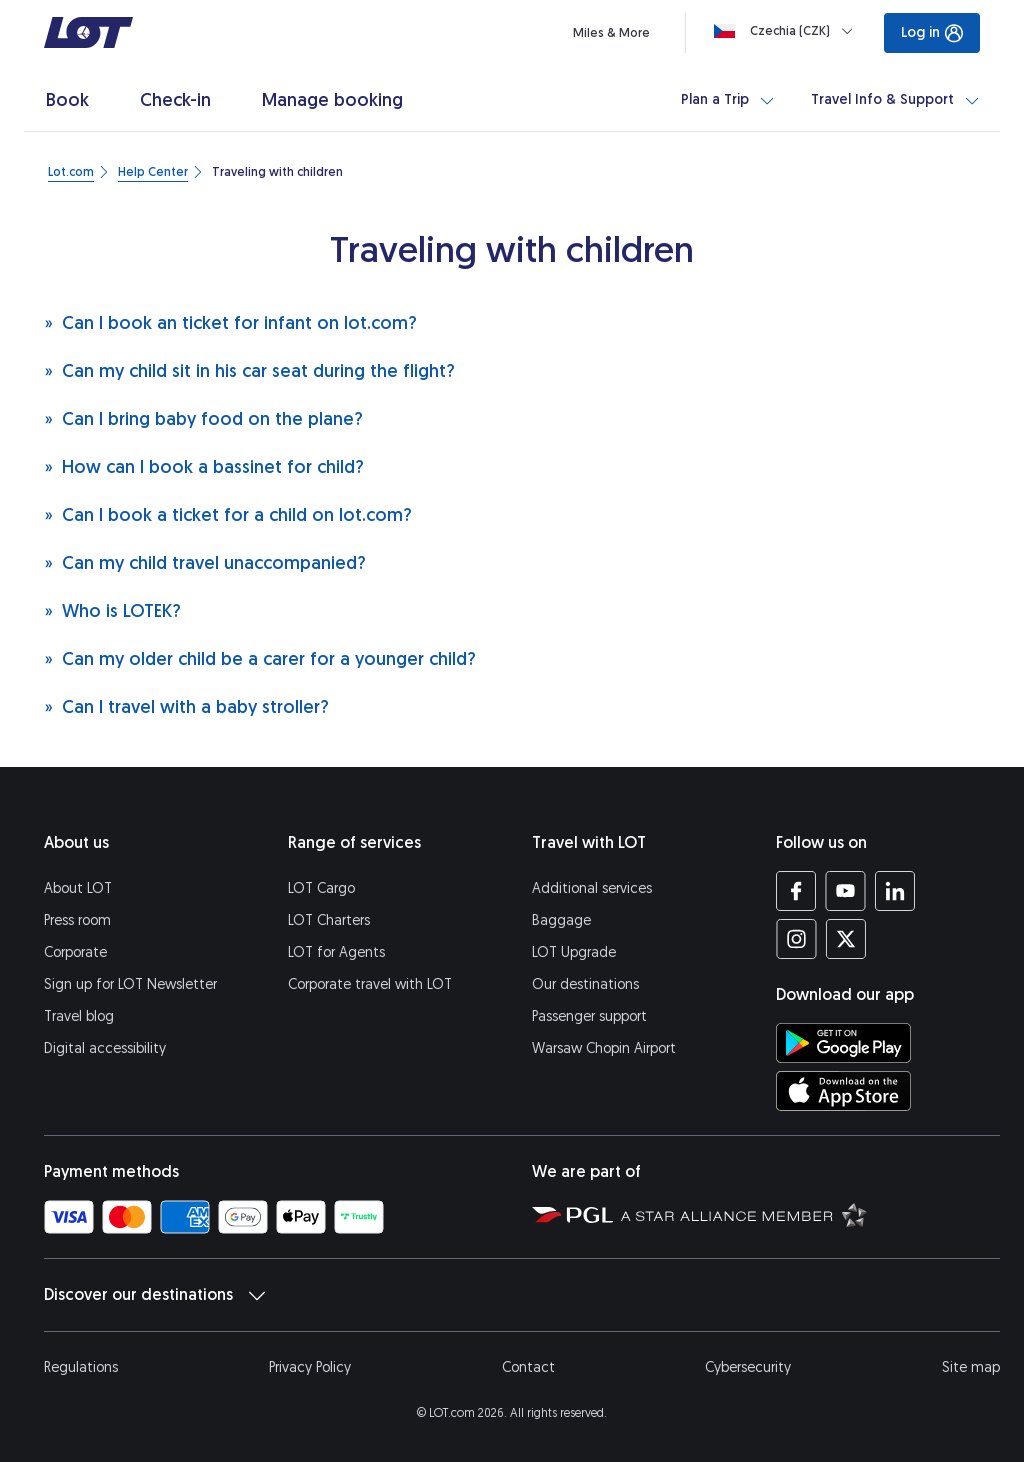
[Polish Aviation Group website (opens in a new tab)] (572, 1214)
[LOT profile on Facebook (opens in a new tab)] (796, 891)
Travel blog (79, 1016)
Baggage (561, 920)
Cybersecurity (748, 1367)
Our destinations (585, 984)
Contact (528, 1367)
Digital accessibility (105, 1048)
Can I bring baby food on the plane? (203, 418)
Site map (971, 1367)
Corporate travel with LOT (370, 984)
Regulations (81, 1367)
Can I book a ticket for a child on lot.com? (228, 514)
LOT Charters (329, 920)
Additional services (592, 888)
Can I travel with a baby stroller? (186, 706)
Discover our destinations (154, 1295)
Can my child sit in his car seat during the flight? (249, 370)
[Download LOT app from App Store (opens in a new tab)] (843, 1091)
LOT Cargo (321, 888)
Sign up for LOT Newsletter (130, 984)
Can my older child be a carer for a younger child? (260, 658)
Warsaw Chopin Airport (604, 1048)
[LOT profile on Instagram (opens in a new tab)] (796, 939)
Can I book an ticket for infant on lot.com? (230, 322)
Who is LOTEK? (112, 610)
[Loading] (787, 31)
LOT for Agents (336, 952)
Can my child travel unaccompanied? (205, 562)
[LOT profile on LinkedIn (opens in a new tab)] (894, 891)
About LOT (78, 888)
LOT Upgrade (574, 952)
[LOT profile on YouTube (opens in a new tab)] (845, 891)
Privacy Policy (310, 1367)
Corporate (75, 952)
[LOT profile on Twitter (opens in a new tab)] (845, 939)
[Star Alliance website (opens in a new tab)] (744, 1214)
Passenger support (589, 1016)
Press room (77, 920)
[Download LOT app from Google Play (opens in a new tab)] (843, 1043)
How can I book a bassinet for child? (204, 466)
